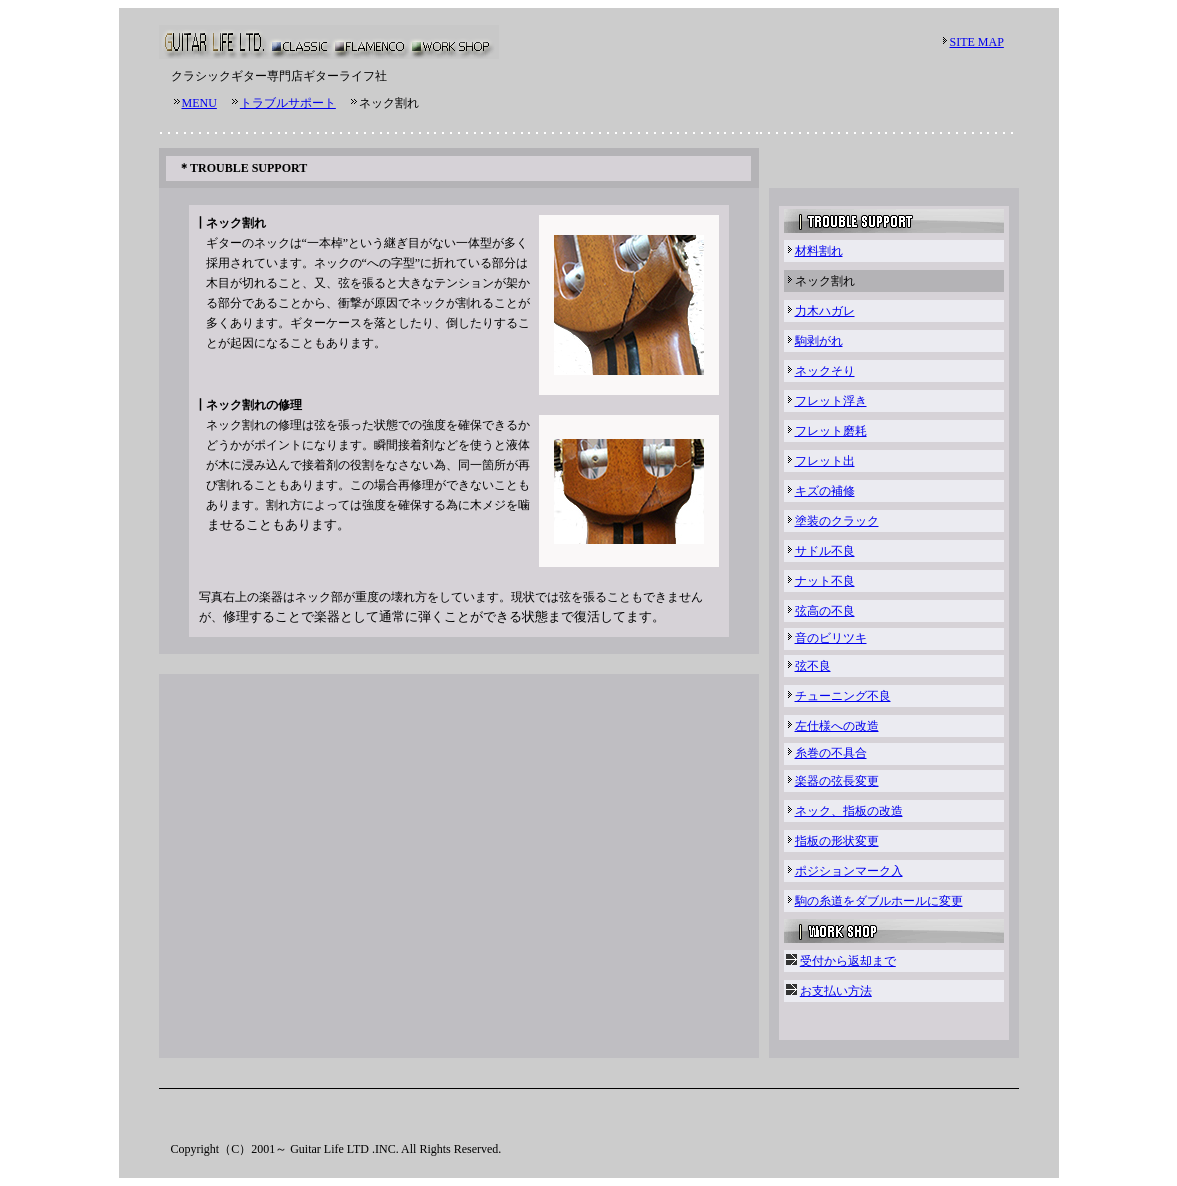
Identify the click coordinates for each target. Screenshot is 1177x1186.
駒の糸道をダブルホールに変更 (879, 901)
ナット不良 (825, 581)
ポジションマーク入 (849, 871)
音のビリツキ (831, 638)
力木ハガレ (825, 311)
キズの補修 (825, 491)
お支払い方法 (836, 991)
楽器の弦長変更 (837, 781)
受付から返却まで (848, 961)
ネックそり (825, 371)
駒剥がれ (819, 341)
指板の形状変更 (837, 841)
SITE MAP (977, 42)
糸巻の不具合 (831, 753)
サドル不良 (825, 551)
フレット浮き (831, 401)
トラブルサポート (288, 103)
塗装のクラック (837, 521)
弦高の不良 (825, 611)
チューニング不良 (843, 696)
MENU (199, 103)
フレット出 (825, 461)
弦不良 (813, 666)
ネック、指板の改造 (849, 811)
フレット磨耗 (831, 431)
